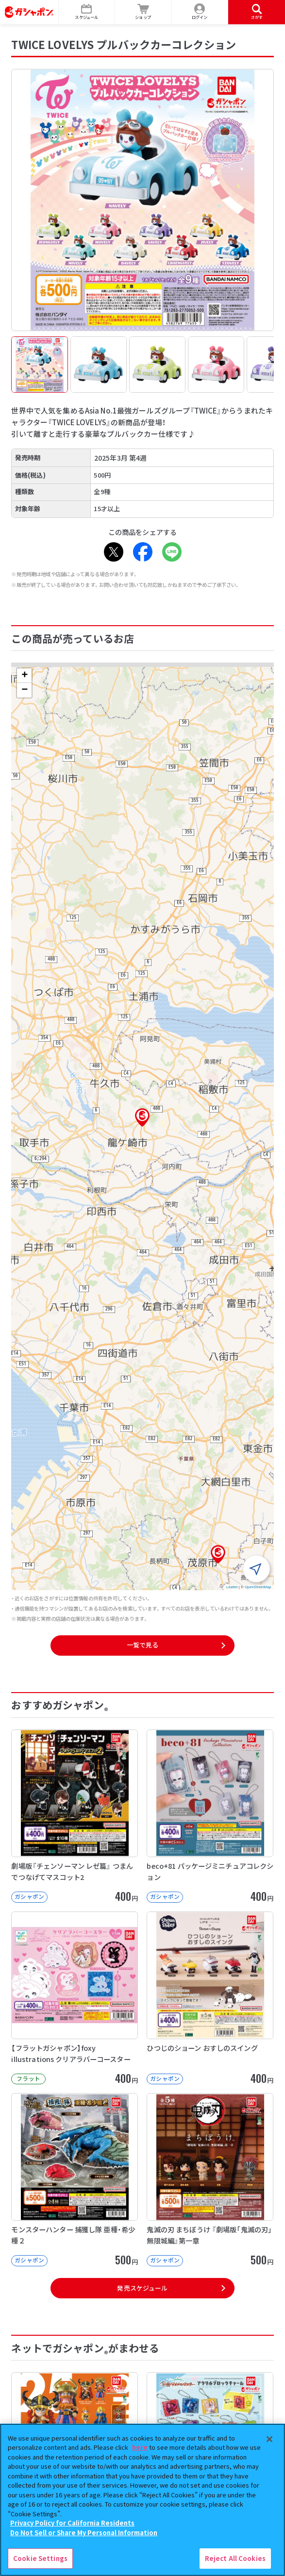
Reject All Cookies (235, 2558)
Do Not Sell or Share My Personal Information (83, 2532)
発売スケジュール (142, 2288)
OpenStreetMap (258, 1587)
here (140, 2447)
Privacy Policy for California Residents (72, 2522)
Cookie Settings (40, 2558)
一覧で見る (143, 1644)
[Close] (269, 2439)
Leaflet (231, 1587)
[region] (142, 2500)
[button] (142, 1117)
